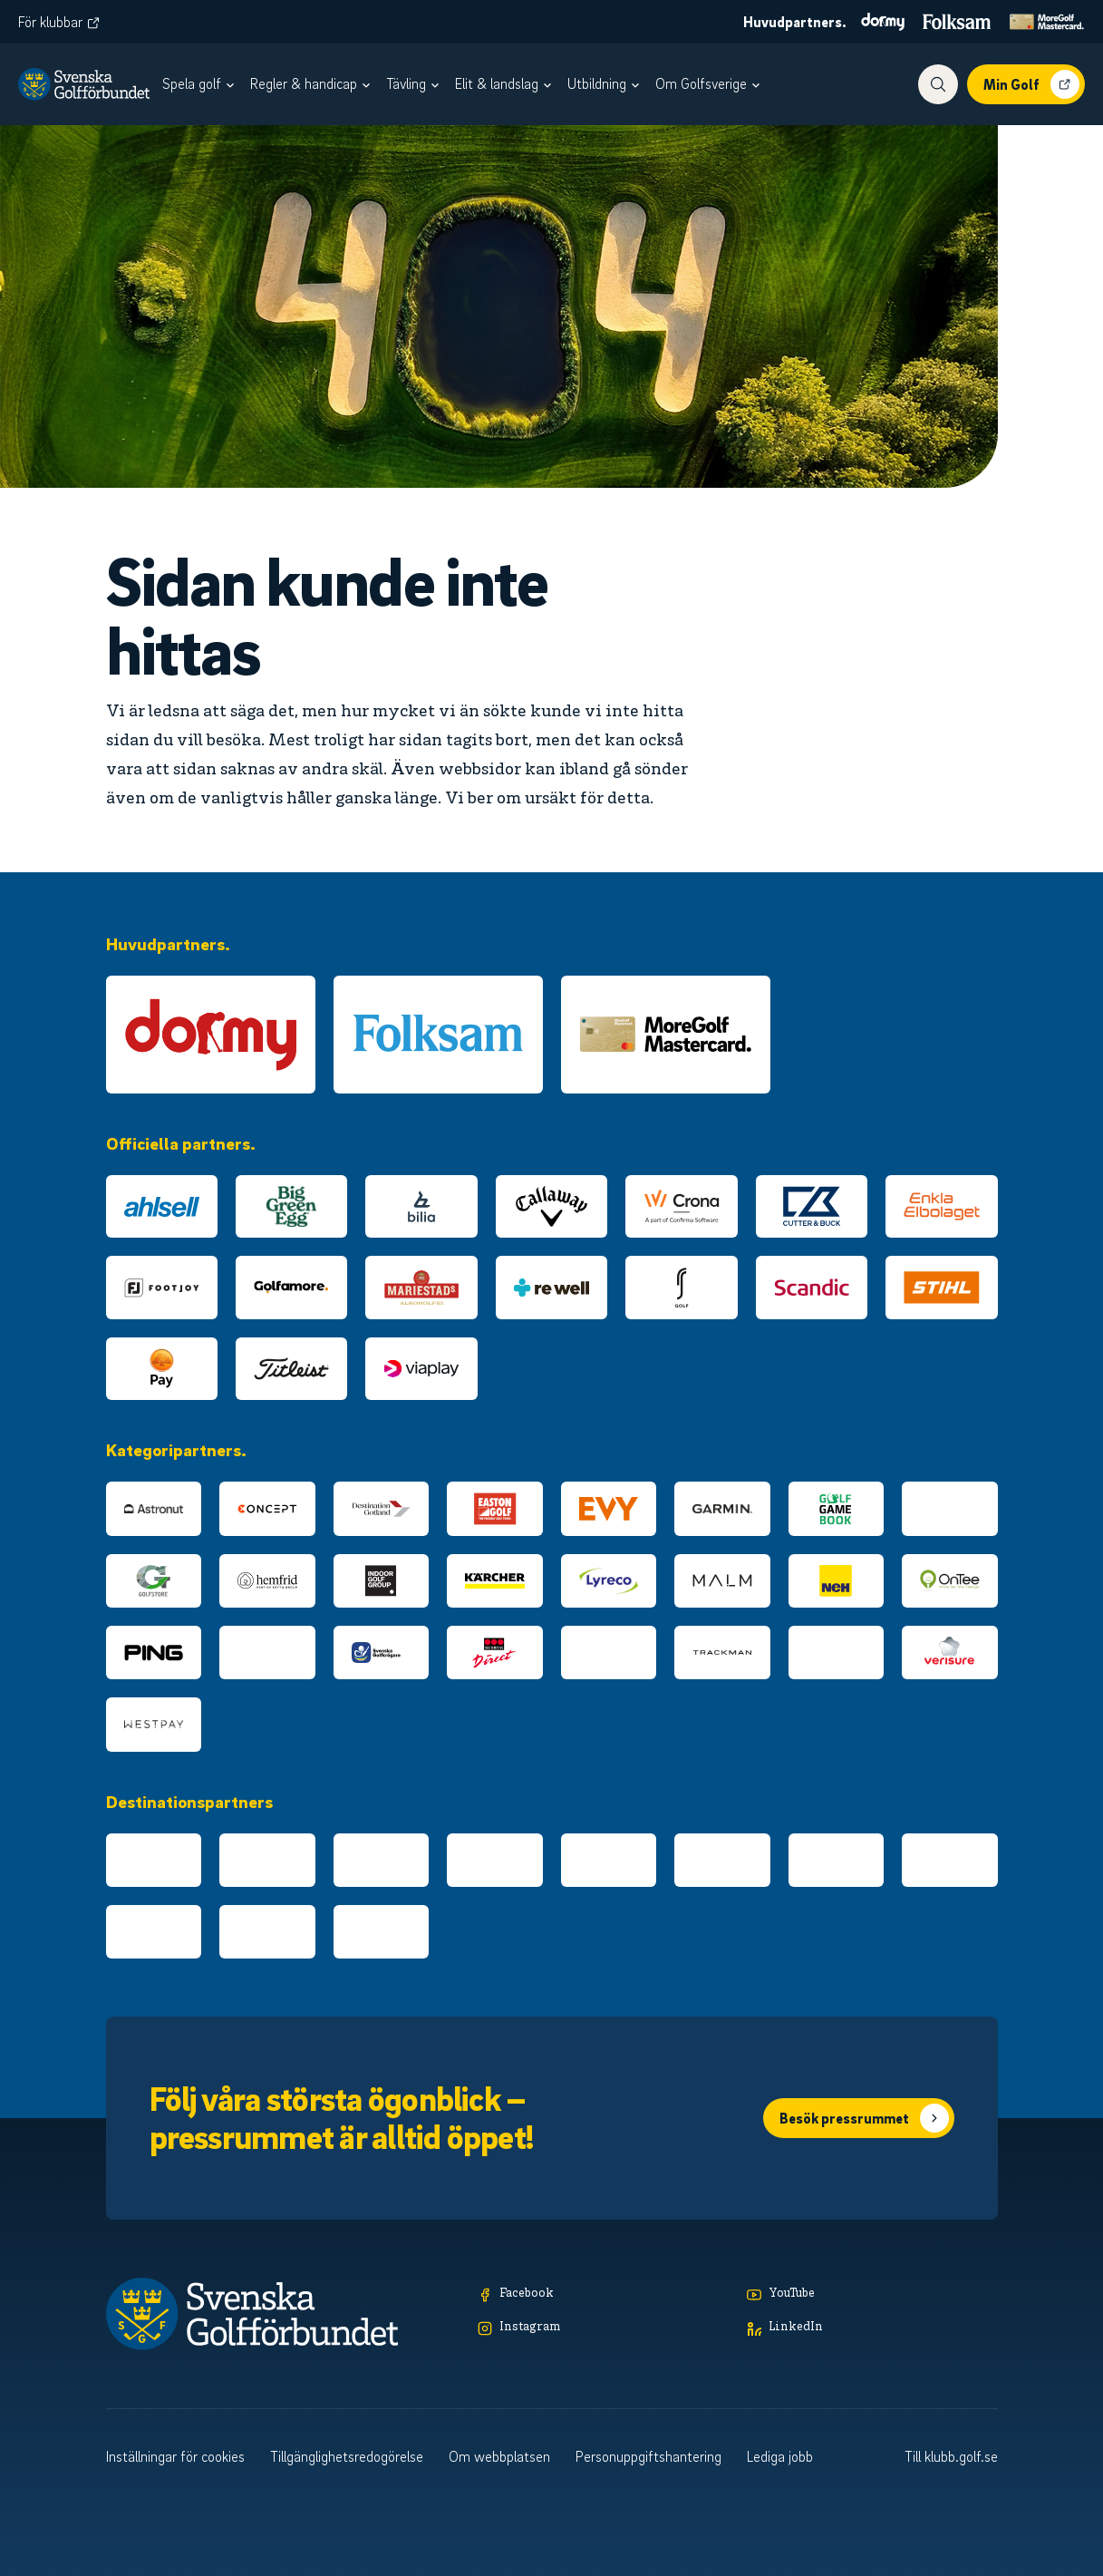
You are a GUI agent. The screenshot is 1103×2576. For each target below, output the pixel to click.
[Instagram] (603, 2328)
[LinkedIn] (872, 2328)
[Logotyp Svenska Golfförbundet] (84, 84)
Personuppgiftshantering (648, 2456)
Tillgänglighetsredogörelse (346, 2456)
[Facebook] (603, 2294)
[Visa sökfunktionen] (938, 84)
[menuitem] (201, 84)
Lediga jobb (780, 2456)
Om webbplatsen (499, 2456)
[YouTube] (872, 2294)
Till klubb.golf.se (951, 2456)
